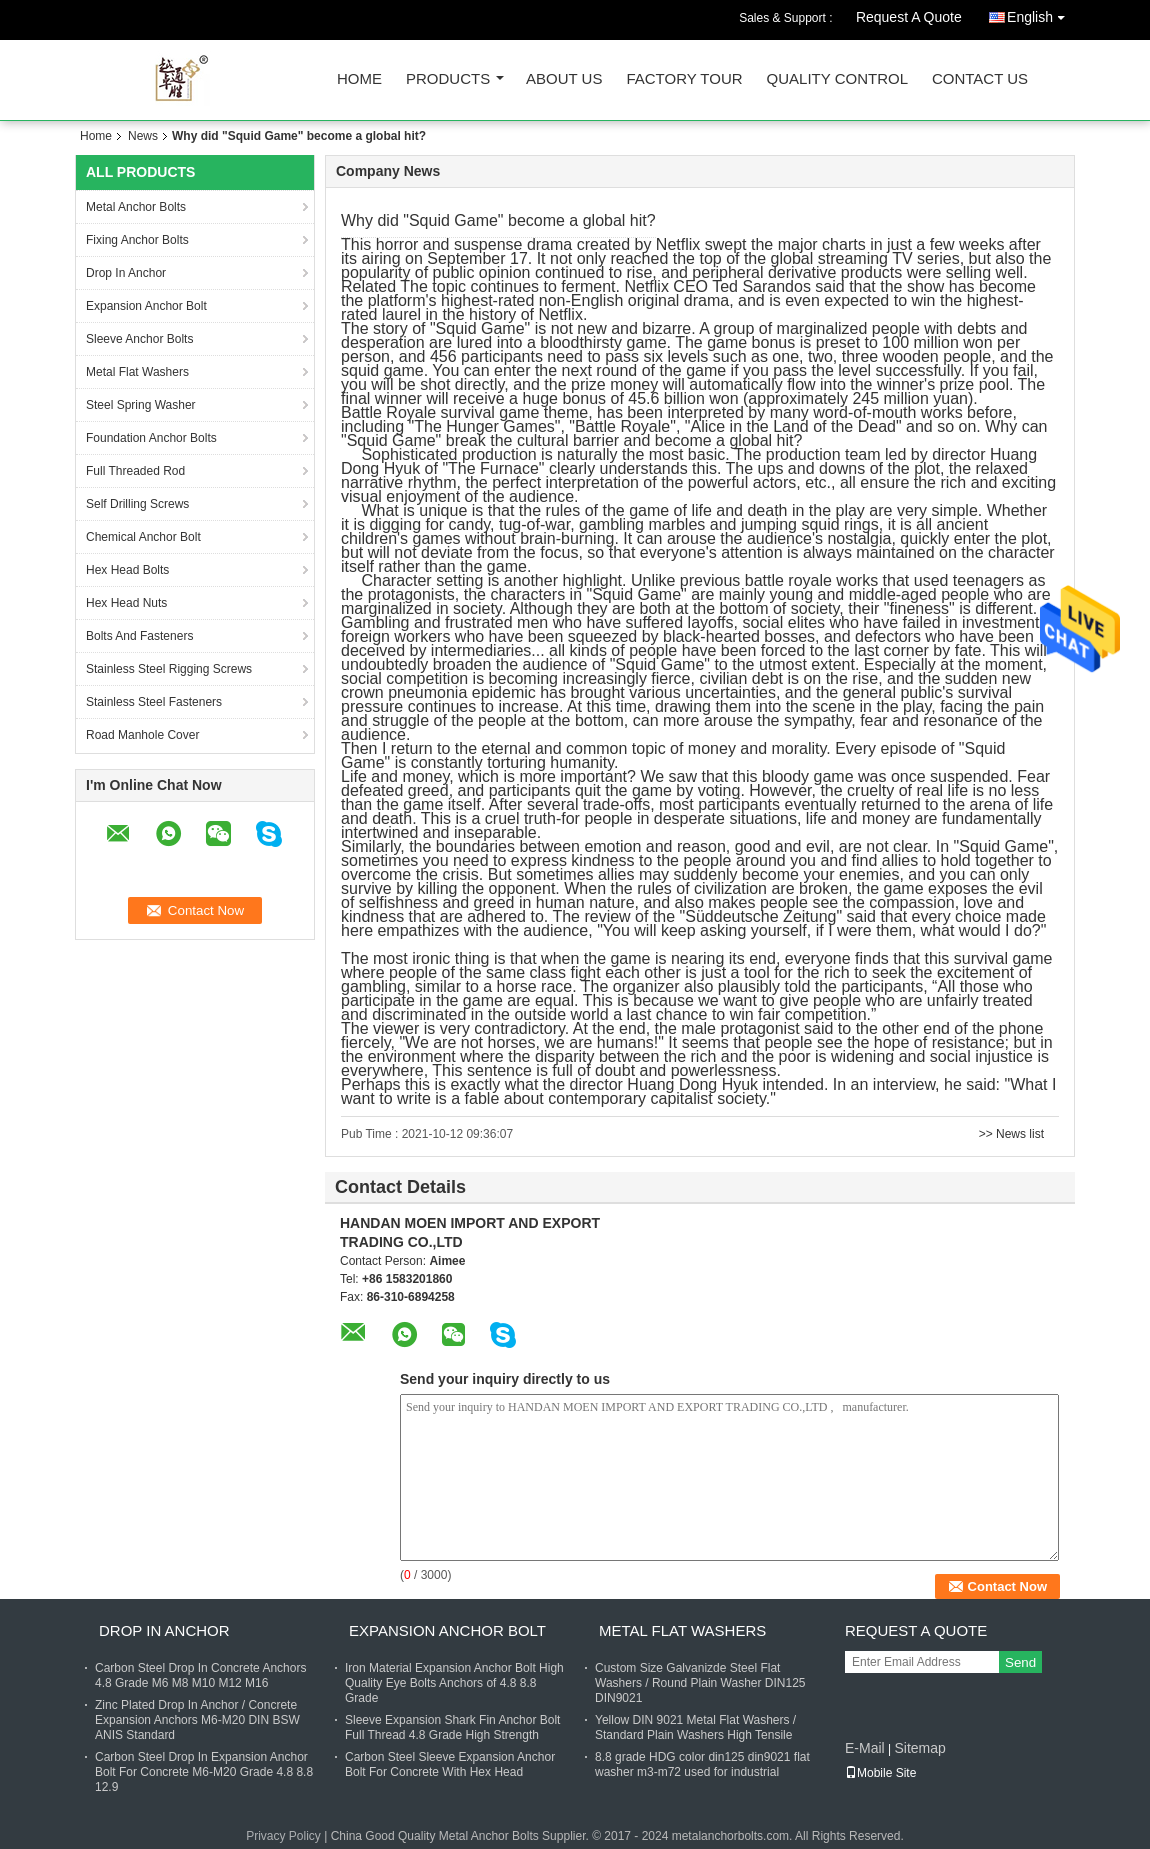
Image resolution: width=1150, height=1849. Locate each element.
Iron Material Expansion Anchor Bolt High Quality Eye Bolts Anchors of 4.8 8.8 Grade (454, 1683)
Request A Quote (909, 17)
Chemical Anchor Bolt (143, 537)
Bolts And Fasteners (139, 636)
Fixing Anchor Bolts (137, 240)
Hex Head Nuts (126, 603)
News (143, 136)
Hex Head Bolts (127, 570)
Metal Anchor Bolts (136, 207)
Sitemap (919, 1748)
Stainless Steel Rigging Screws (169, 669)
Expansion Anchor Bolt (146, 306)
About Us (564, 79)
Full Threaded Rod (135, 471)
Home (359, 79)
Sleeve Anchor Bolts (139, 339)
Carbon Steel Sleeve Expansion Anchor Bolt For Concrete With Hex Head (450, 1764)
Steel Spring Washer (141, 405)
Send (1020, 1662)
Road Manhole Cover (142, 735)
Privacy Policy (283, 1836)
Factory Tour (684, 79)
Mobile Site (880, 1773)
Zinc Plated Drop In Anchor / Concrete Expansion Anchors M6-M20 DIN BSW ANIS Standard (197, 1720)
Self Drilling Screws (137, 504)
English (1041, 13)
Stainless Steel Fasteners (154, 702)
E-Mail (865, 1748)
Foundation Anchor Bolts (151, 438)
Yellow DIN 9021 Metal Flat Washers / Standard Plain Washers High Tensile (695, 1727)
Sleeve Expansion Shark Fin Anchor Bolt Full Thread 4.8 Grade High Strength (452, 1727)
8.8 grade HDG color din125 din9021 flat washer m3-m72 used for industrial (702, 1764)
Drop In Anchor (126, 273)
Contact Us (980, 79)
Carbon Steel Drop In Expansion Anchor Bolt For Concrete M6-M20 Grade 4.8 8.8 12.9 (204, 1772)
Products (448, 79)
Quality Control (837, 79)
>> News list (1011, 1134)
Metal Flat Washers (137, 372)
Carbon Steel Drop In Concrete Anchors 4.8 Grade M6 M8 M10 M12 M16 (200, 1675)
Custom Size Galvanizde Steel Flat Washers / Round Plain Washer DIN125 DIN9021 (700, 1683)
